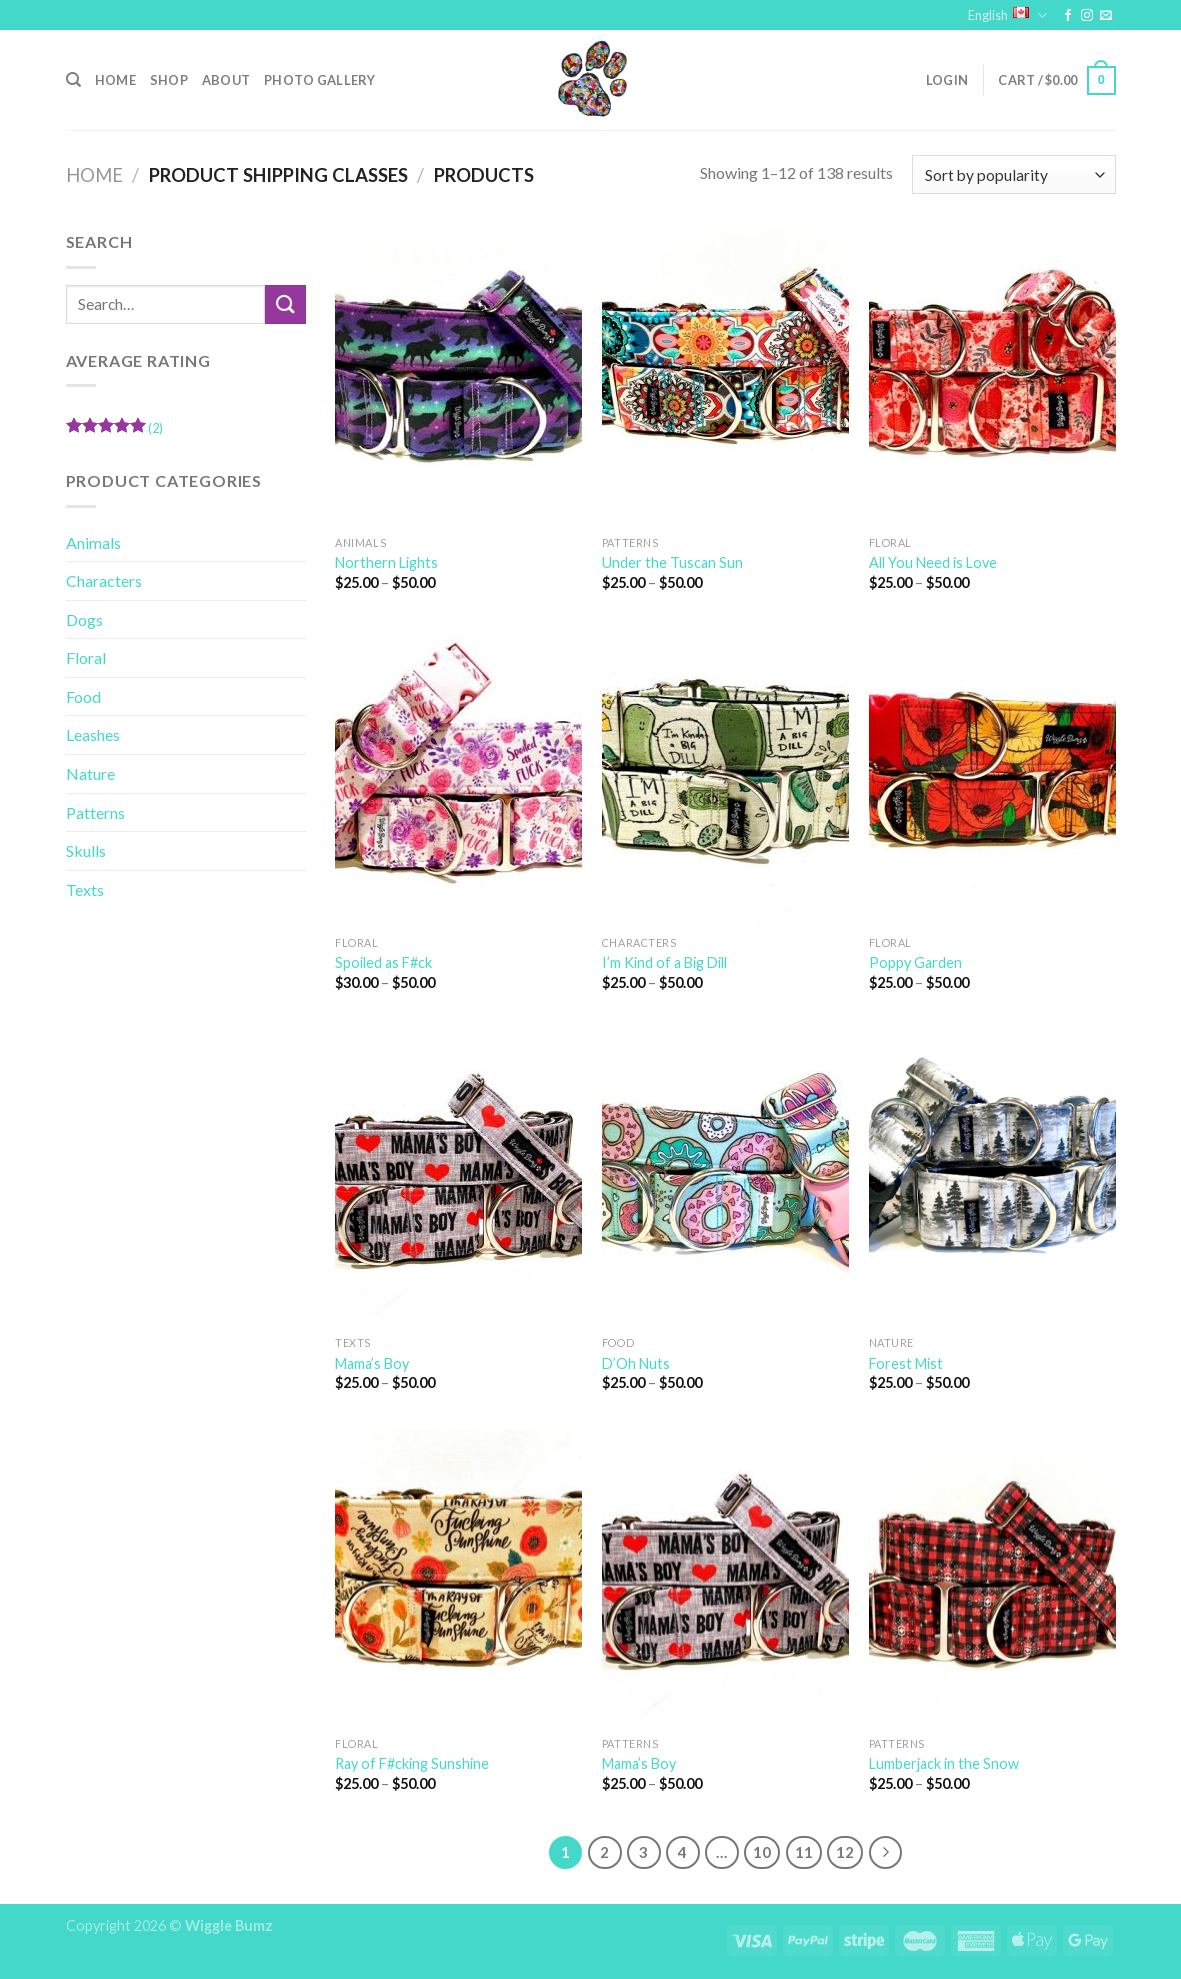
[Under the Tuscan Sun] (725, 377)
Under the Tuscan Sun (672, 562)
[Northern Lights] (458, 377)
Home (115, 80)
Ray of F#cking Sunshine (412, 1763)
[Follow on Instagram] (1087, 16)
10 (762, 1852)
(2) (115, 430)
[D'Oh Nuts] (725, 1178)
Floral (86, 657)
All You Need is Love (933, 562)
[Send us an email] (1106, 16)
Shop (169, 80)
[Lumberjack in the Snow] (992, 1578)
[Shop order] (1013, 174)
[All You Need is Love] (992, 377)
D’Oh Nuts (636, 1363)
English (1007, 15)
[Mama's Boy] (458, 1178)
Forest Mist (906, 1363)
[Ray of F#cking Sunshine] (458, 1578)
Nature (90, 773)
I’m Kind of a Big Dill (664, 962)
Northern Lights (386, 562)
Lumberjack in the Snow (944, 1763)
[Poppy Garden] (992, 778)
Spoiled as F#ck (383, 962)
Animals (93, 542)
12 (845, 1852)
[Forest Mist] (992, 1178)
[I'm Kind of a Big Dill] (725, 778)
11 (804, 1852)
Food (83, 696)
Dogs (84, 619)
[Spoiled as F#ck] (458, 778)
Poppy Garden (915, 962)
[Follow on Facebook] (1068, 16)
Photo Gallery (319, 80)
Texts (85, 889)
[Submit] (285, 304)
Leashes (93, 734)
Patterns (95, 812)
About (226, 80)
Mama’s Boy (372, 1363)
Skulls (86, 850)
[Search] (73, 80)
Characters (104, 580)
